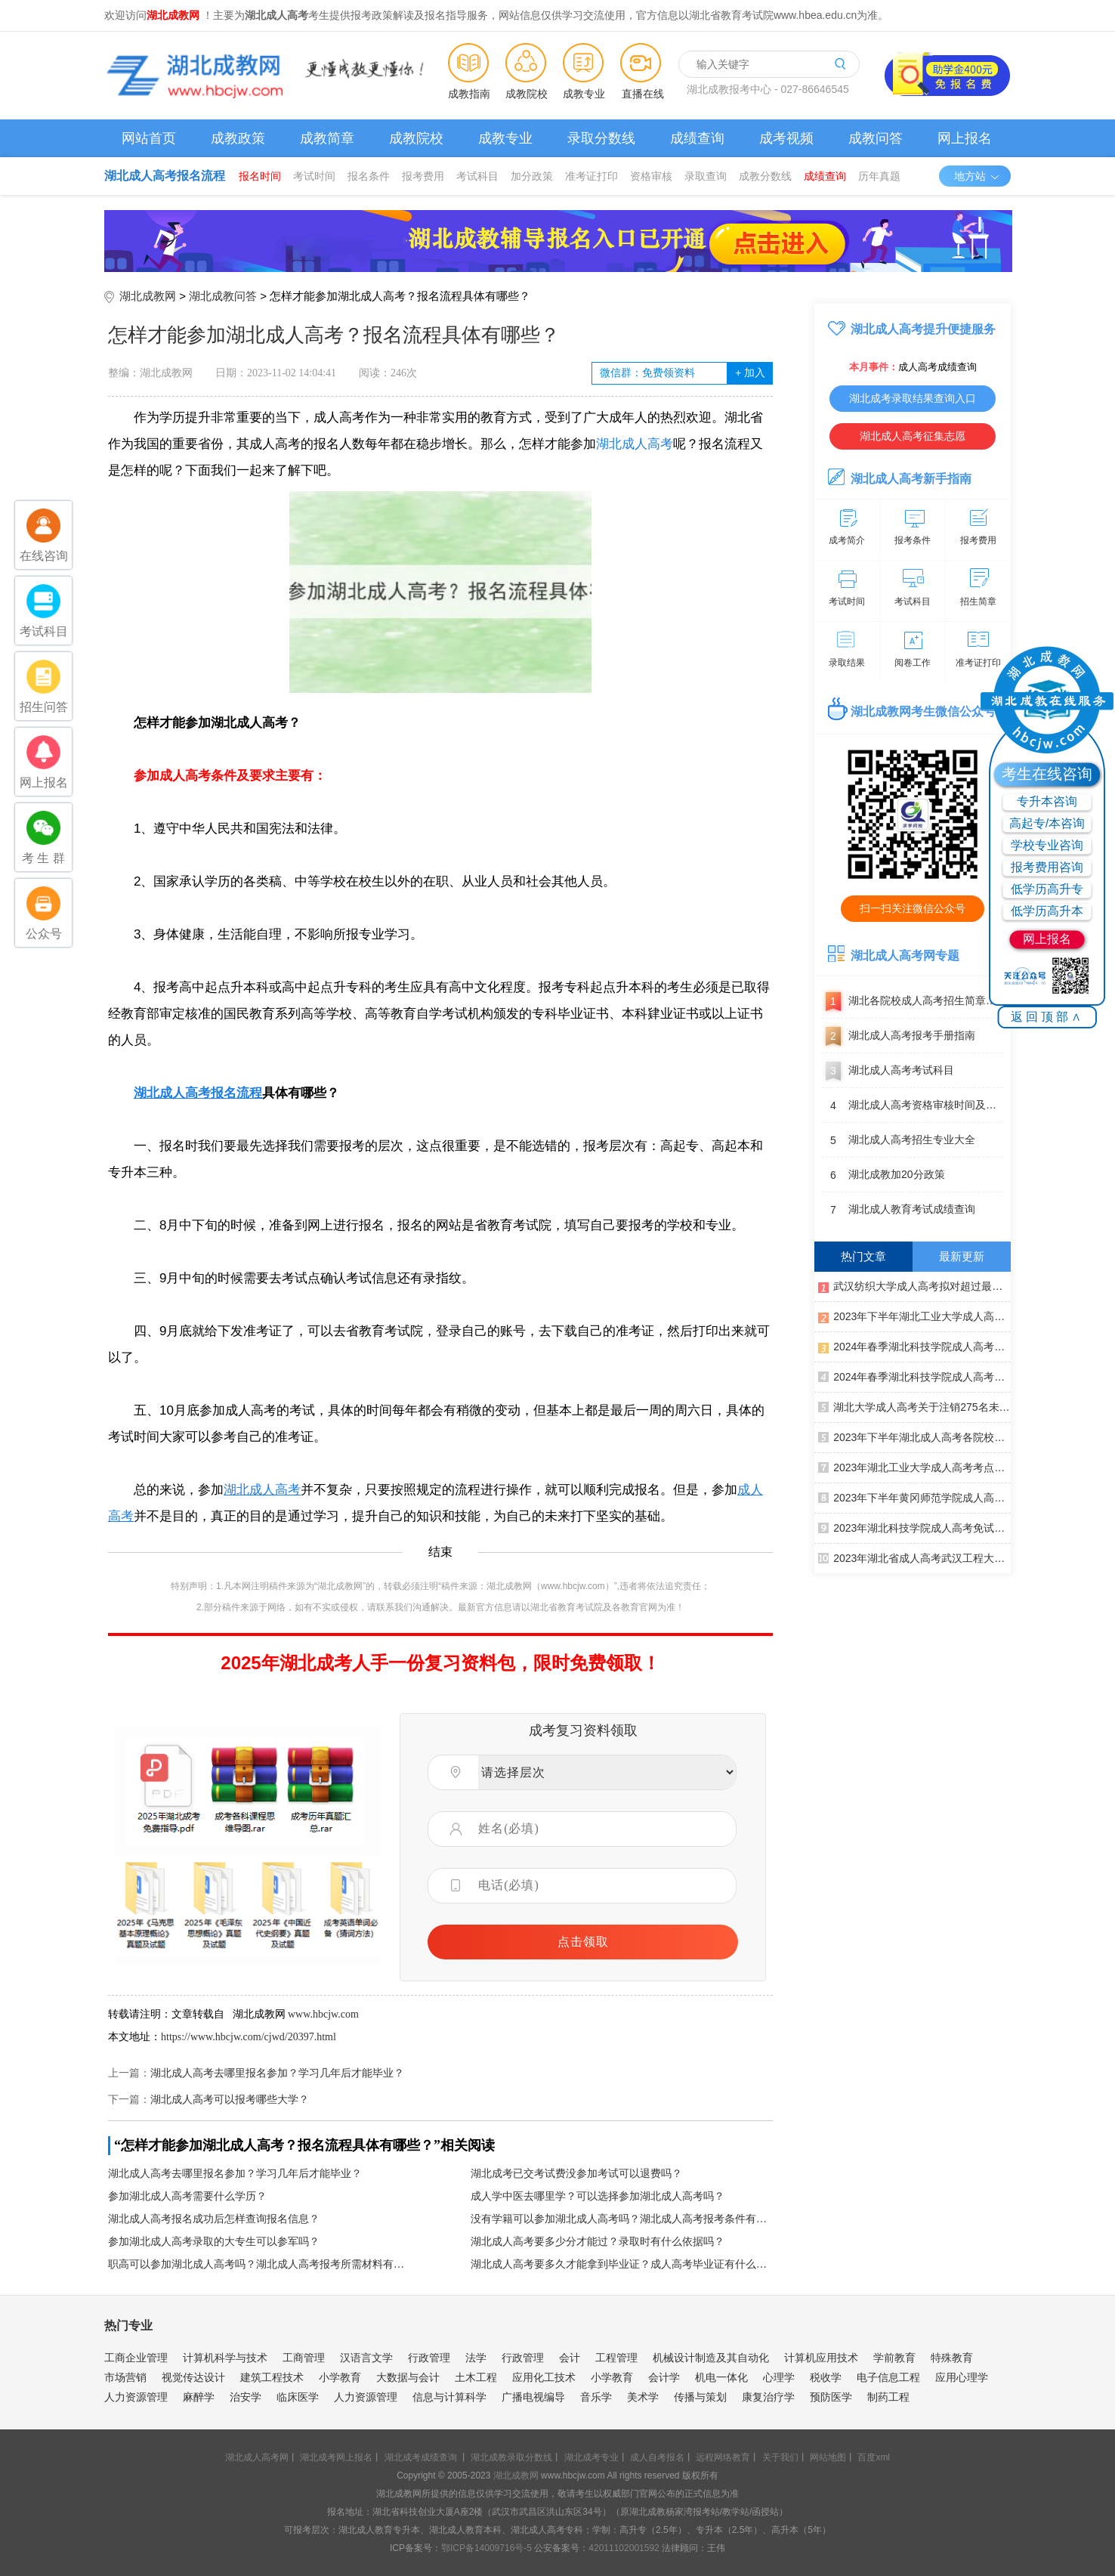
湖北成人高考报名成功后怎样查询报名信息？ (214, 2219)
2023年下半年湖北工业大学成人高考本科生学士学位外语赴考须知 (914, 1315)
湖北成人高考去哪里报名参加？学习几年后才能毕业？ (277, 2073)
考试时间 (314, 176)
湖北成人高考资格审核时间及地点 (912, 1105)
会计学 (664, 2377)
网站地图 (828, 2457)
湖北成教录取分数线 (511, 2457)
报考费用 (423, 176)
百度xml (873, 2457)
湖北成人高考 (634, 444)
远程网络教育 (723, 2457)
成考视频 (786, 138)
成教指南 (469, 94)
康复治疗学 (768, 2397)
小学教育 (340, 2377)
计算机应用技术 (821, 2358)
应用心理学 (961, 2377)
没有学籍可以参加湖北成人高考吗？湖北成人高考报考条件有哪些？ (622, 2219)
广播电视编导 (533, 2397)
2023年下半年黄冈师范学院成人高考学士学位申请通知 (914, 1497)
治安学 (245, 2397)
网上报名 (964, 138)
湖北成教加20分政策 (883, 1175)
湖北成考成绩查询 (421, 2457)
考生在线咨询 (1047, 773)
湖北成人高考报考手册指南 (898, 1036)
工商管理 (304, 2358)
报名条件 (368, 176)
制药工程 (888, 2397)
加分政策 (532, 176)
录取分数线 (601, 138)
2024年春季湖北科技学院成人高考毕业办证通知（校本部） (914, 1376)
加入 (749, 373)
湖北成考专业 (591, 2457)
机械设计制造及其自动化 (711, 2358)
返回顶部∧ (1047, 1016)
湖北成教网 (147, 295)
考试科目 (477, 176)
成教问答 (875, 138)
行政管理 (429, 2358)
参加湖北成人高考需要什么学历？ (187, 2196)
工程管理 (616, 2358)
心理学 (779, 2377)
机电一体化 (721, 2377)
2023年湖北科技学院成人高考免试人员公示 (914, 1527)
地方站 (977, 176)
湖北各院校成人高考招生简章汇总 (912, 1001)
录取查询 (705, 176)
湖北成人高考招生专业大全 (898, 1140)
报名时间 (260, 176)
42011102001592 (623, 2548)
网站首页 (149, 138)
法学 (475, 2358)
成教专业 (584, 94)
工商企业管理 (136, 2358)
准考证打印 (591, 176)
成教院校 (526, 94)
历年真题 (879, 176)
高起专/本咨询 (1047, 823)
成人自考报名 (657, 2457)
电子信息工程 (888, 2377)
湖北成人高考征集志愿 (912, 436)
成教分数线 (765, 176)
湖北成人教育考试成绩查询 (898, 1209)
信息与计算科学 (449, 2397)
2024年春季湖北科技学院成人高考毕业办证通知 (914, 1346)
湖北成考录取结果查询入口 (912, 398)
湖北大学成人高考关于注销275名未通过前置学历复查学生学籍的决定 (914, 1406)
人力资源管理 (136, 2397)
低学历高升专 (1047, 889)
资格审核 (651, 176)
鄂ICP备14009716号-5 (486, 2548)
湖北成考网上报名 (336, 2457)
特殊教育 (952, 2358)
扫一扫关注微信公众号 (912, 908)
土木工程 (476, 2377)
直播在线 (643, 94)
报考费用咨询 (1047, 867)
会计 (569, 2358)
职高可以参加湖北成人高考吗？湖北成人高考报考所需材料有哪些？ (259, 2264)
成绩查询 (697, 138)
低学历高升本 (1047, 911)
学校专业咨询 (1047, 845)
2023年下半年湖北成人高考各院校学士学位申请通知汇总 (914, 1436)
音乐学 (596, 2397)
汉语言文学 (366, 2358)
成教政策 (238, 138)
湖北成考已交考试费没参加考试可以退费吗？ (576, 2173)
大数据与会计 (408, 2377)
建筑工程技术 (272, 2377)
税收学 (826, 2377)
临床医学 (297, 2397)
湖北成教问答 (223, 295)
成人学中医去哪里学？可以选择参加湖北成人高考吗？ (597, 2196)
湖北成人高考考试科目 (888, 1070)
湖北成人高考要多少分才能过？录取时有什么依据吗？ (597, 2241)
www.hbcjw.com (323, 2014)
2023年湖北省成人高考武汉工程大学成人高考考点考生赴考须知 (914, 1557)
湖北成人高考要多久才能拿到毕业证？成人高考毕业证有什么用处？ (622, 2264)
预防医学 (831, 2397)
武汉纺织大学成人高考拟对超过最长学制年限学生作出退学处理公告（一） (914, 1285)
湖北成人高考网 (257, 2457)
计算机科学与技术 (225, 2358)
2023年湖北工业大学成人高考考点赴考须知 (914, 1467)
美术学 (643, 2397)
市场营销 (125, 2377)
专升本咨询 (1047, 801)
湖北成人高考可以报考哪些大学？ (229, 2099)
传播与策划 (700, 2397)
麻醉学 (199, 2397)
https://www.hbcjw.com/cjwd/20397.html (248, 2037)
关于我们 (780, 2457)
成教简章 (327, 138)
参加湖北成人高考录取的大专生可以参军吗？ (214, 2241)
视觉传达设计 (193, 2377)
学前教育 (894, 2358)
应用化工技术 (544, 2377)
